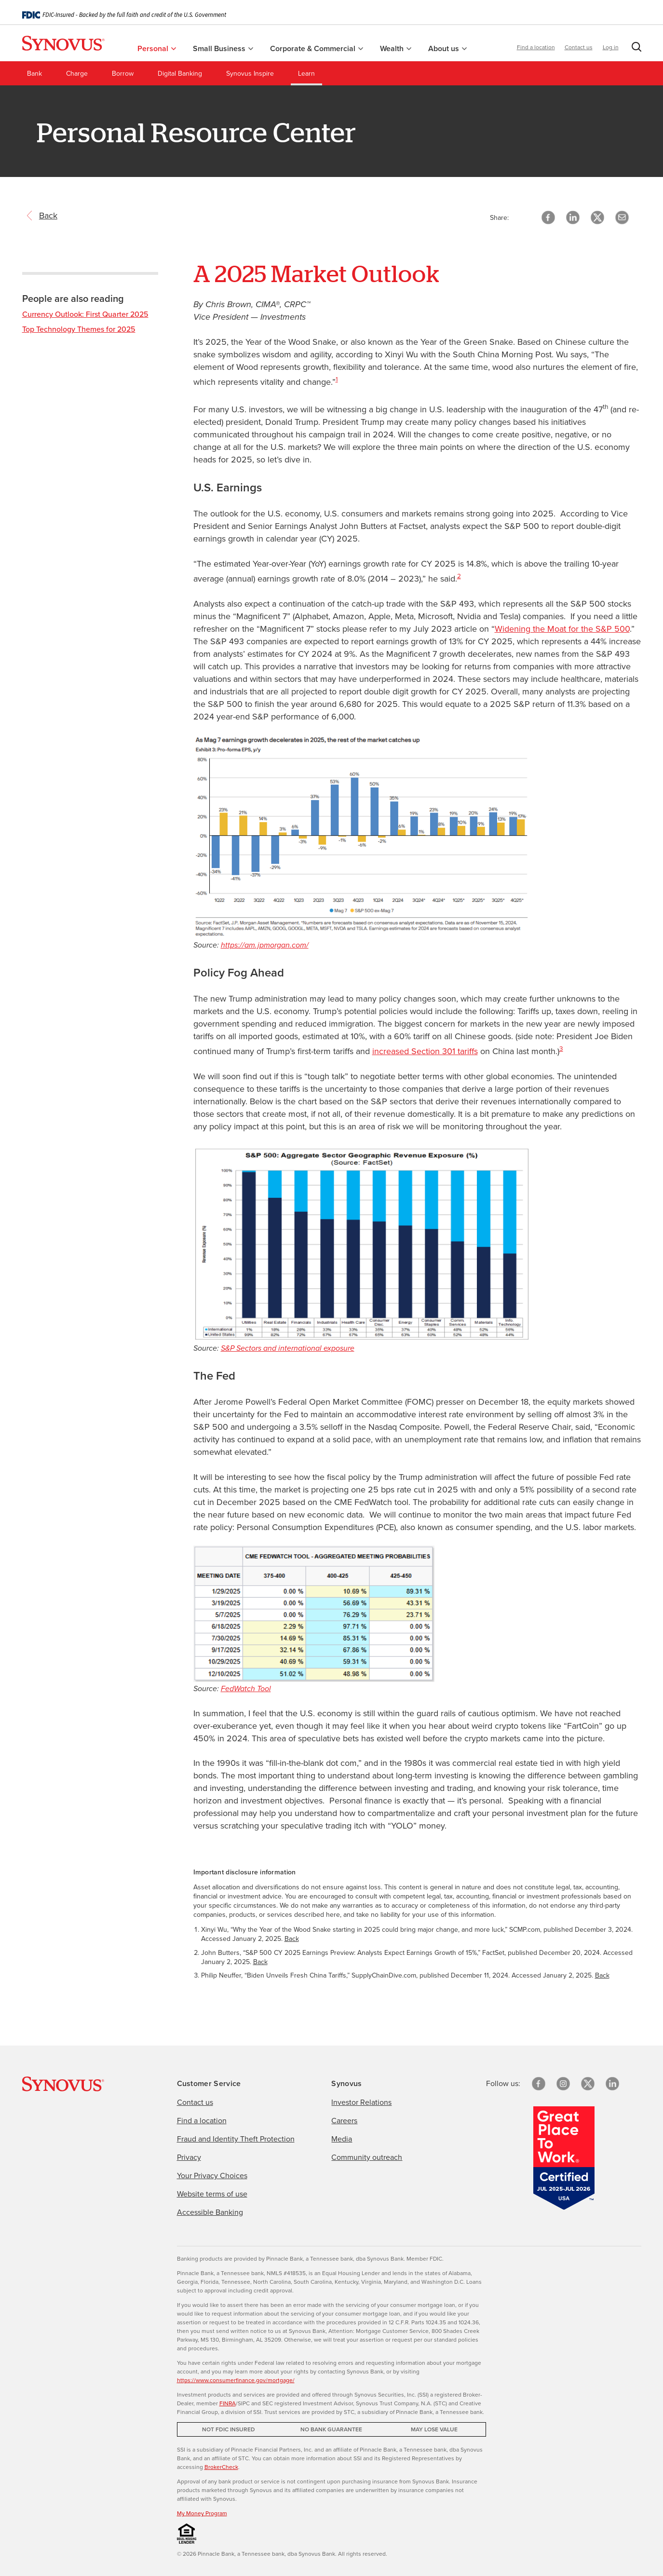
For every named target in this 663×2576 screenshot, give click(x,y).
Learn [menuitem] (306, 73)
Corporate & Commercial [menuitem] (316, 48)
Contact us (579, 47)
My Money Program (202, 2513)
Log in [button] (611, 47)
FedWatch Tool (246, 1688)
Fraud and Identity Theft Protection (236, 2138)
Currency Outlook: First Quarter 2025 (85, 314)
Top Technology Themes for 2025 (78, 329)
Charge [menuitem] (77, 73)
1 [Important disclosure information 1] (337, 379)
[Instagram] (563, 2083)
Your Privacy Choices (212, 2175)
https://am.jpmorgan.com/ (265, 944)
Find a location (536, 47)
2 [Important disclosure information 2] (459, 576)
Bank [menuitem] (34, 73)
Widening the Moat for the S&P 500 (562, 629)
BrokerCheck (221, 2467)
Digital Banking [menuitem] (180, 73)
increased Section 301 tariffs (425, 1051)
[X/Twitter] (588, 2083)
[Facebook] (538, 2083)
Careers (344, 2120)
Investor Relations (361, 2102)
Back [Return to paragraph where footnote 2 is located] (260, 1962)
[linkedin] (612, 2083)
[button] (634, 48)
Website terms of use (212, 2193)
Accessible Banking (210, 2212)
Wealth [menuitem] (395, 48)
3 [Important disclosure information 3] (561, 1048)
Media (341, 2138)
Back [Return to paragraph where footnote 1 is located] (291, 1939)
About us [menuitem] (447, 48)
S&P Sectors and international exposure (287, 1348)
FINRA (227, 2403)
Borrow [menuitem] (123, 73)
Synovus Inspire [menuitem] (250, 73)
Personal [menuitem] (156, 48)
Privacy (189, 2157)
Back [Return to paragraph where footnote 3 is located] (602, 1975)
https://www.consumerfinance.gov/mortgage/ (236, 2380)
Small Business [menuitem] (223, 48)
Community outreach (366, 2157)
